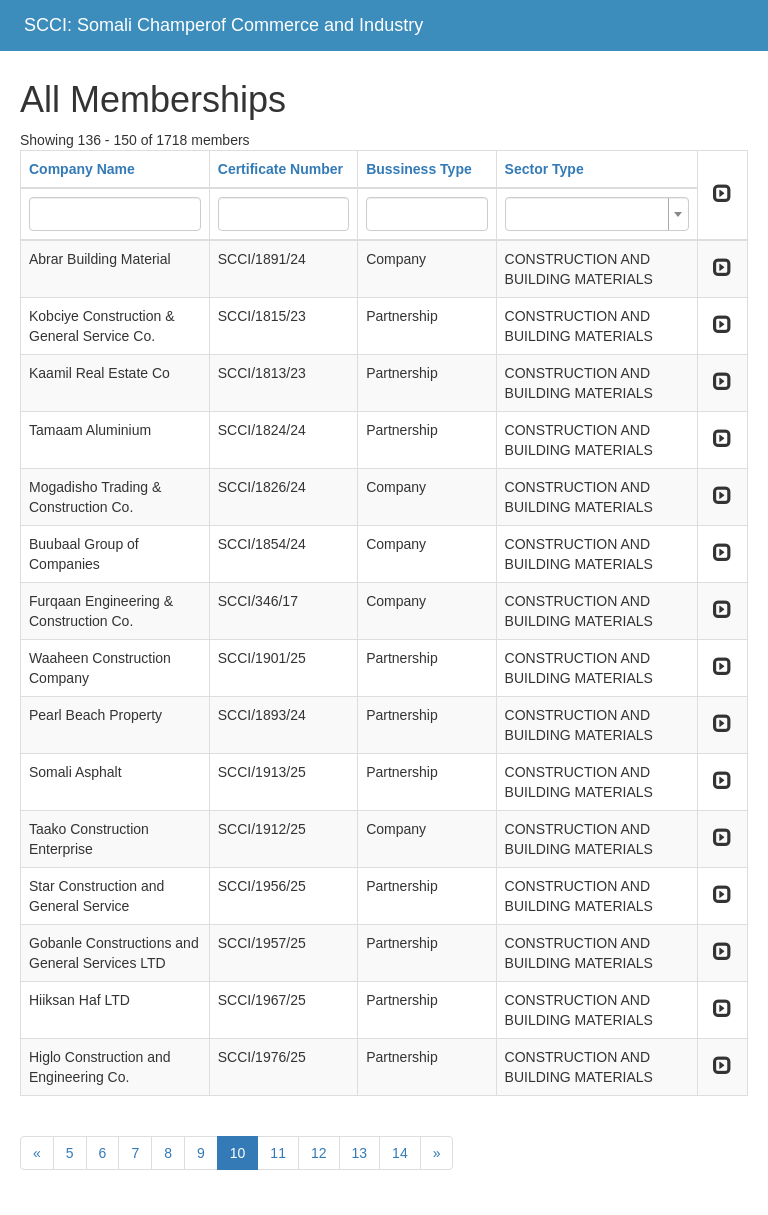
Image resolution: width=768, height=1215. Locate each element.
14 (400, 1153)
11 (278, 1153)
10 (238, 1153)
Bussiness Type (419, 169)
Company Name (82, 169)
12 (319, 1153)
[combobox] (597, 214)
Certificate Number (280, 169)
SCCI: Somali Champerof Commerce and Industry (223, 25)
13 (360, 1153)
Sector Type (544, 169)
